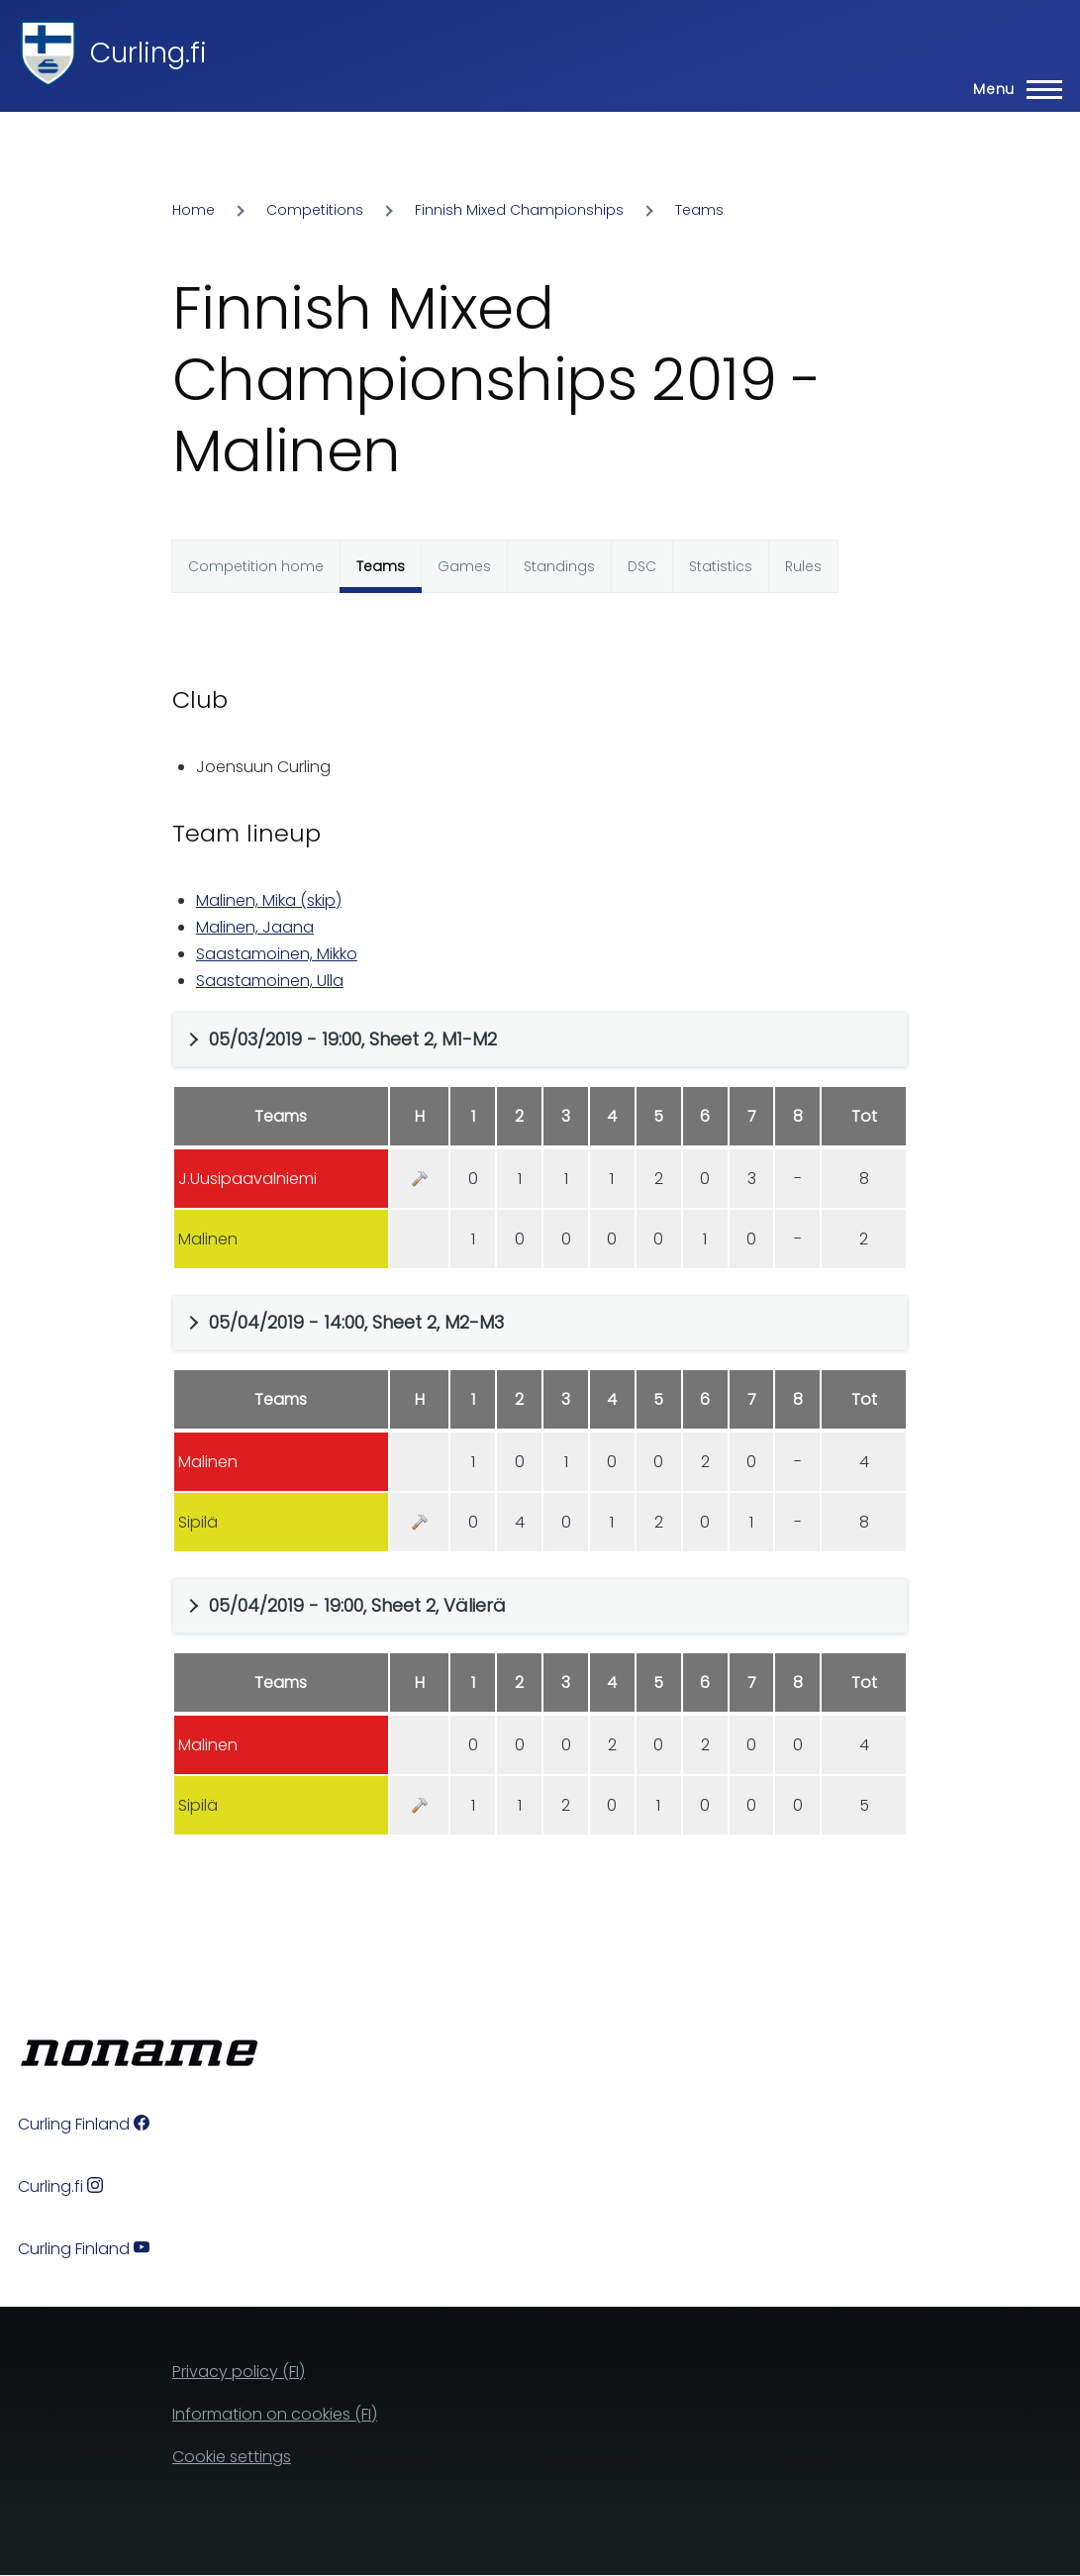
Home (193, 210)
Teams (699, 210)
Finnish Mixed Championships (519, 210)
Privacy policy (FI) (238, 2371)
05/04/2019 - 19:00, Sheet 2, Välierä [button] (357, 1605)
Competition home (256, 566)
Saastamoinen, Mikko (276, 953)
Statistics (720, 566)
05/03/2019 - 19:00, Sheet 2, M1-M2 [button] (353, 1039)
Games (464, 566)
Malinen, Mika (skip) (269, 900)
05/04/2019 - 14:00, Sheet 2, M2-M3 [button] (356, 1322)
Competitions (314, 210)
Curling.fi (148, 53)
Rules (803, 566)
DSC (642, 566)
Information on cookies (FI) (274, 2414)
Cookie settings (231, 2456)
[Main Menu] (1011, 89)
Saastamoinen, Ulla (270, 980)
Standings (559, 566)
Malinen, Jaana (255, 927)
